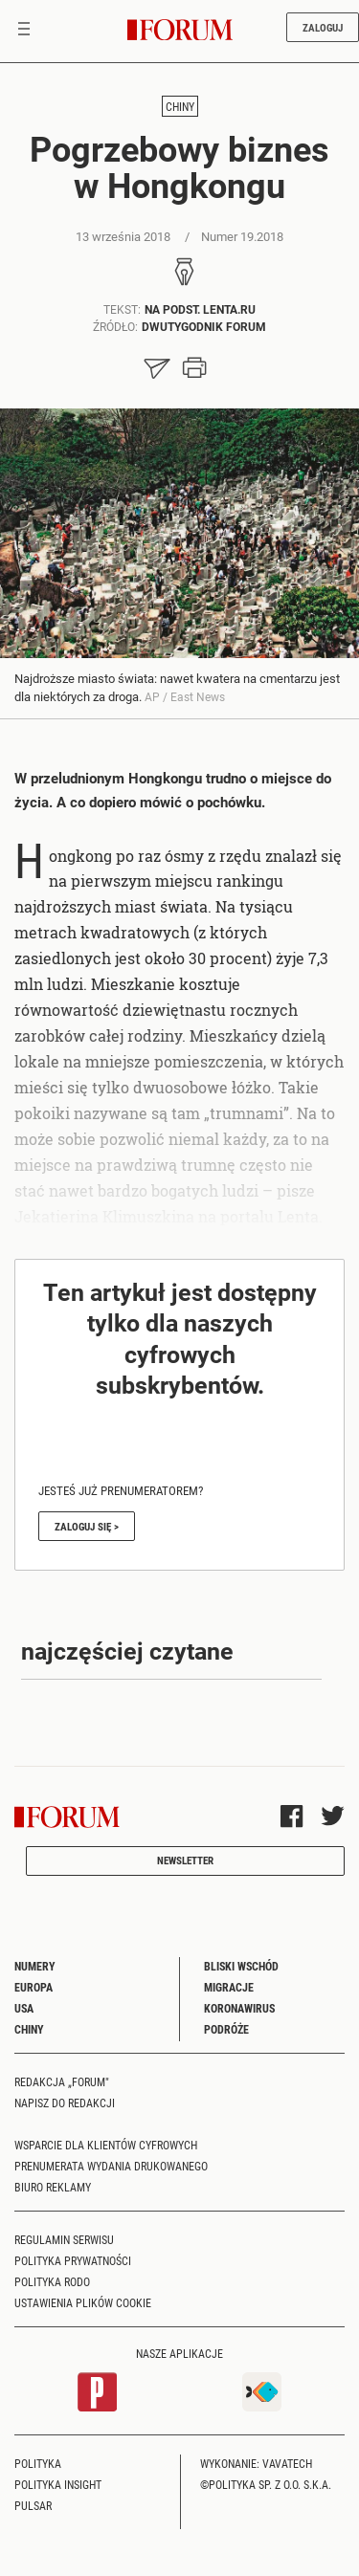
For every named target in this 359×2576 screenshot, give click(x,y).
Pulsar (33, 2505)
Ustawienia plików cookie (82, 2302)
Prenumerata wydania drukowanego (111, 2165)
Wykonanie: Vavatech (256, 2463)
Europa (33, 1986)
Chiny (180, 106)
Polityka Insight (57, 2484)
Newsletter (185, 1860)
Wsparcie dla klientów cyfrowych (105, 2144)
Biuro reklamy (52, 2186)
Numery (35, 1965)
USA (24, 2007)
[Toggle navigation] (24, 30)
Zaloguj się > (87, 1526)
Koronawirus (239, 2007)
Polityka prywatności (72, 2260)
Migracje (229, 1986)
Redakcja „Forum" (61, 2081)
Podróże (226, 2029)
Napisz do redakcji (64, 2102)
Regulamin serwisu (64, 2239)
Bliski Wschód (241, 1965)
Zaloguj (323, 27)
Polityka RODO (52, 2281)
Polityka (37, 2463)
